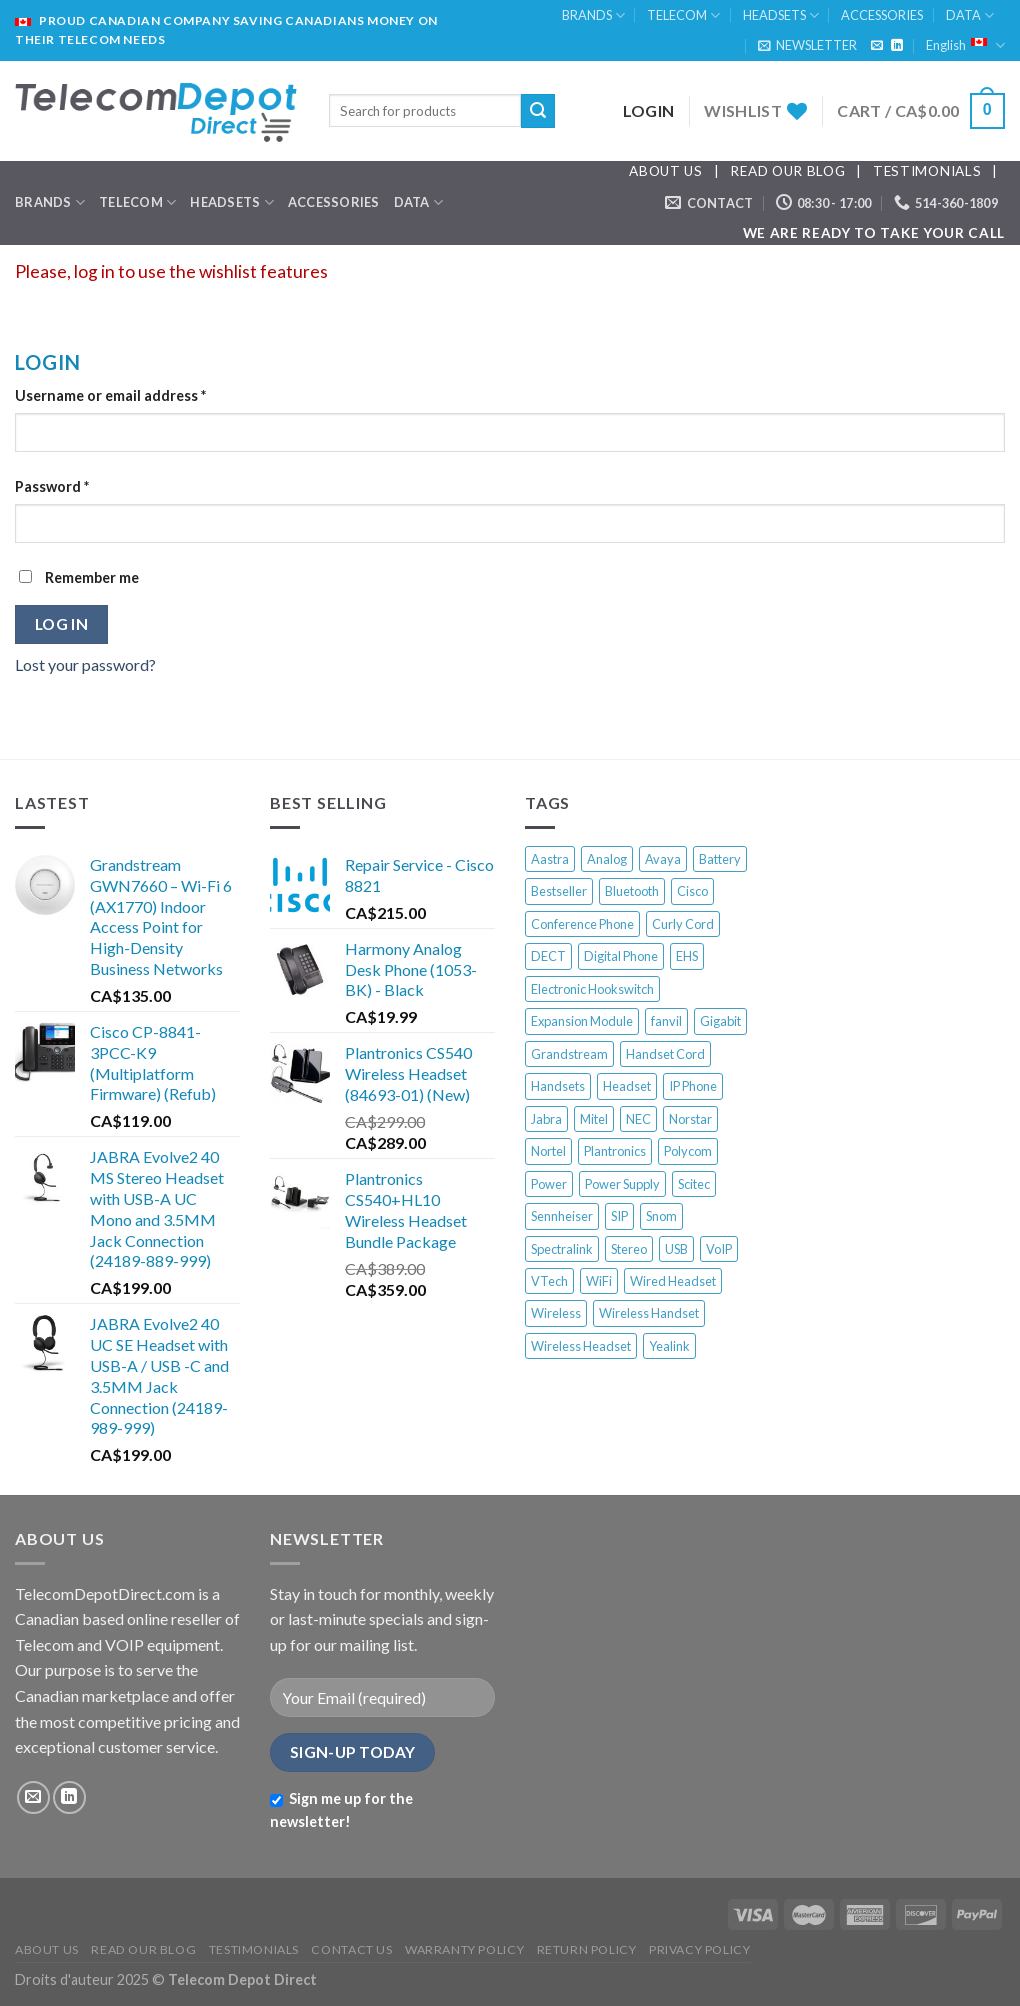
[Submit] (538, 111)
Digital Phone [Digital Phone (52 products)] (621, 956)
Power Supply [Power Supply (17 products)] (622, 1184)
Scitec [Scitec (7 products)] (694, 1184)
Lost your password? (85, 664)
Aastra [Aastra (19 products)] (550, 859)
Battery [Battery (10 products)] (720, 859)
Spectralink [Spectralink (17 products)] (562, 1249)
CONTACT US (351, 1949)
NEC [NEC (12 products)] (638, 1119)
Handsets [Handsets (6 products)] (558, 1086)
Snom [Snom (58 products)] (661, 1216)
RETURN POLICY (587, 1949)
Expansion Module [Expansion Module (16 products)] (582, 1021)
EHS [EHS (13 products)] (687, 956)
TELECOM (683, 15)
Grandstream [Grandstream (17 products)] (569, 1054)
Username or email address (110, 395)
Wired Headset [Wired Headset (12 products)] (673, 1281)
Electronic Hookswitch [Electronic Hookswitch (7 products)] (592, 989)
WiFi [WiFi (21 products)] (599, 1281)
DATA (970, 15)
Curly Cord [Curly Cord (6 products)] (683, 924)
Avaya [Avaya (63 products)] (663, 859)
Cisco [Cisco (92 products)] (692, 891)
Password (52, 486)
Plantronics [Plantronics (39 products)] (615, 1151)
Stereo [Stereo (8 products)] (629, 1249)
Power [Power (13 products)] (549, 1184)
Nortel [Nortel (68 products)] (548, 1151)
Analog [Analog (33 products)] (607, 859)
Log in (62, 624)
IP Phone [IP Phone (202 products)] (693, 1086)
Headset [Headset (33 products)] (627, 1086)
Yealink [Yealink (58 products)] (669, 1346)
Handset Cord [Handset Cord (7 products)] (665, 1054)
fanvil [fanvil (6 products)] (666, 1021)
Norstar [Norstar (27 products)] (690, 1119)
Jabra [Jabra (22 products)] (546, 1119)
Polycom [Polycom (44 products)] (688, 1151)
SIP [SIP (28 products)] (619, 1216)
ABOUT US (665, 171)
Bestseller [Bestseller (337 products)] (559, 891)
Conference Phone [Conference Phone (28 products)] (582, 924)
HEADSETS (781, 15)
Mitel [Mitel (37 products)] (594, 1119)
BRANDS (593, 15)
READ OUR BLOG (787, 171)
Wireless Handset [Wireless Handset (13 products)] (649, 1313)
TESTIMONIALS (927, 171)
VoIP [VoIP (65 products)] (719, 1249)
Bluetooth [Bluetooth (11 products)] (632, 891)
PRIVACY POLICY (700, 1949)
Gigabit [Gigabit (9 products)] (720, 1021)
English (965, 45)
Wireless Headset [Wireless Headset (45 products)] (581, 1346)
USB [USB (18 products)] (676, 1249)
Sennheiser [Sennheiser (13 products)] (562, 1216)
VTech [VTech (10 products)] (549, 1281)
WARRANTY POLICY (464, 1949)
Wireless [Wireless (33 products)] (556, 1313)
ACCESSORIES (882, 15)
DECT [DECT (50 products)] (548, 956)
